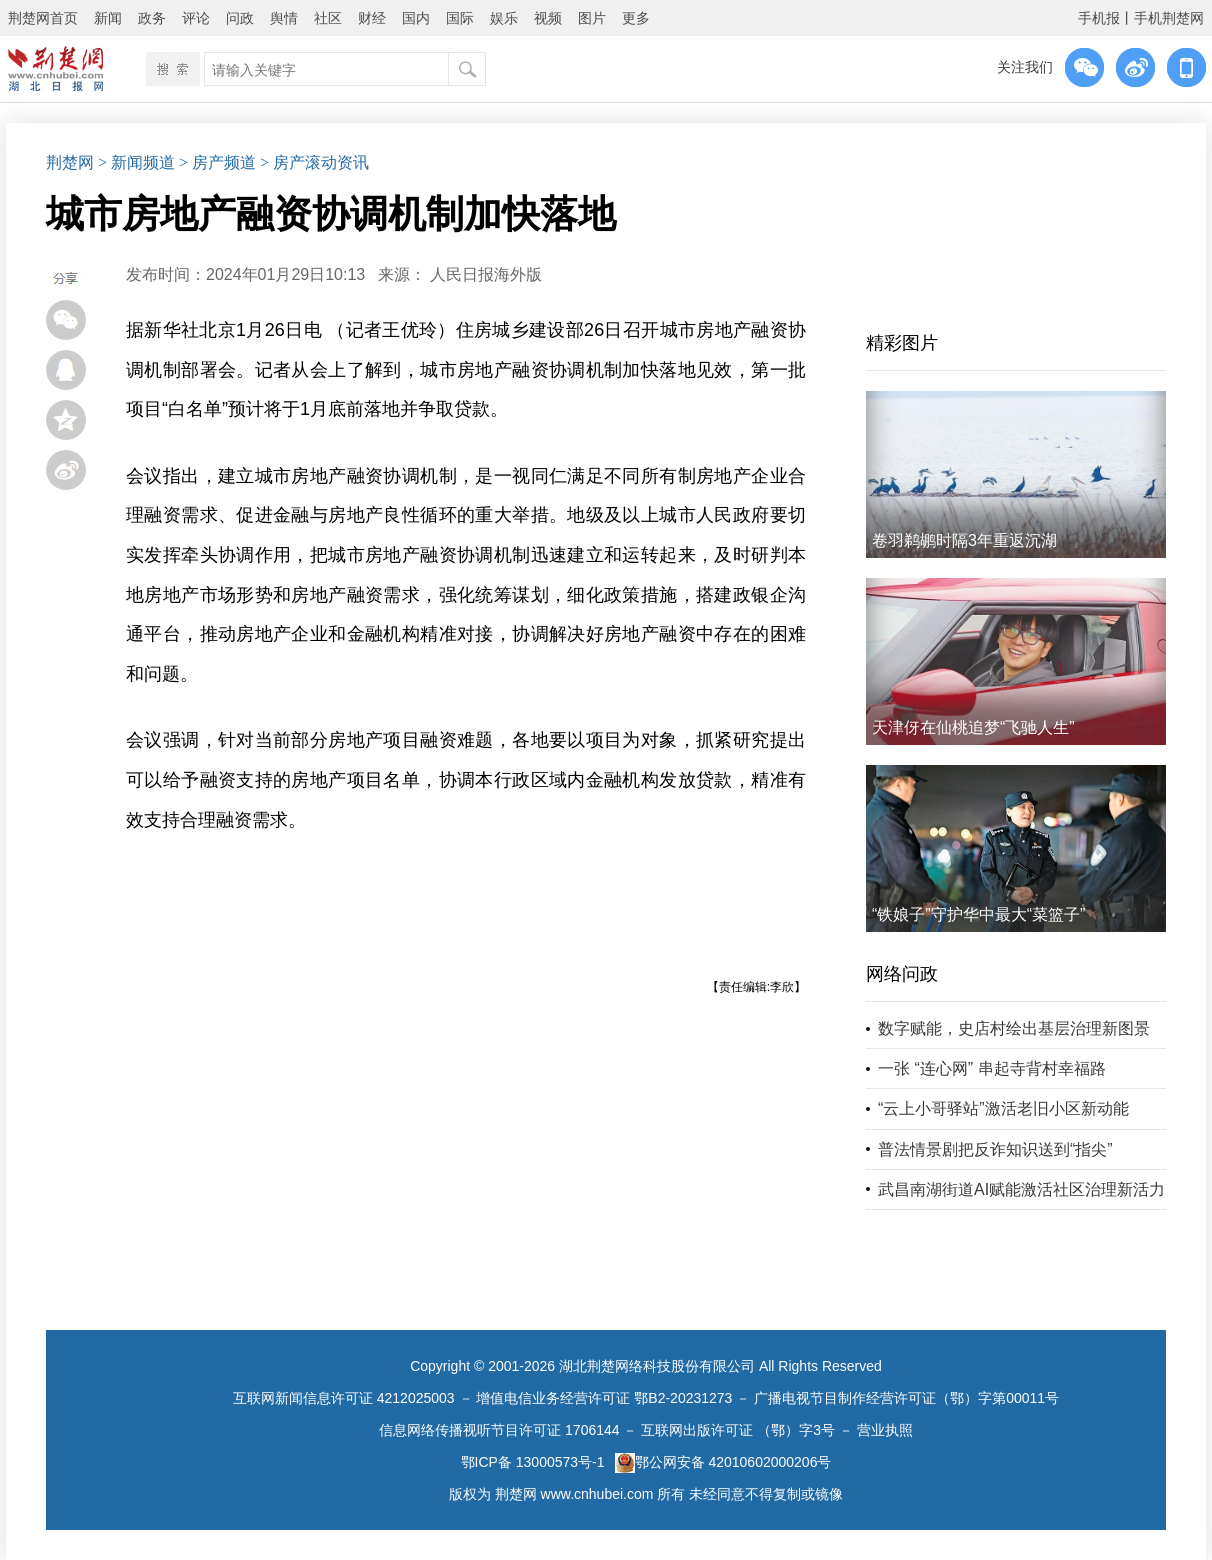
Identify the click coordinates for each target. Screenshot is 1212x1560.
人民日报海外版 (486, 274)
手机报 (1099, 18)
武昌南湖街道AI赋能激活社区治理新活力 (1021, 1189)
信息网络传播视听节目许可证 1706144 (499, 1430)
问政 (240, 18)
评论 (196, 18)
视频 (548, 18)
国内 (416, 18)
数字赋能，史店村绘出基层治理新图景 (1014, 1028)
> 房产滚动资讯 (314, 162)
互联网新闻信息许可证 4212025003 (344, 1398)
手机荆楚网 (1169, 18)
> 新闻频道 (136, 162)
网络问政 (902, 974)
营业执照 (885, 1430)
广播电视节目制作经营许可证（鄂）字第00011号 (906, 1398)
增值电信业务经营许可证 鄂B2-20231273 (604, 1398)
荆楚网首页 (43, 18)
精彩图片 (902, 343)
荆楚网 (70, 162)
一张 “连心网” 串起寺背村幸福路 (992, 1068)
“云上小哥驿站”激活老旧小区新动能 (1003, 1108)
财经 (372, 18)
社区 (328, 18)
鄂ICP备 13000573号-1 (533, 1462)
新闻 (108, 18)
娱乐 (504, 18)
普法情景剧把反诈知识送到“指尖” (995, 1149)
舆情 (284, 18)
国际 (460, 18)
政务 (152, 18)
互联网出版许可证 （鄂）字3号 (738, 1430)
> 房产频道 (217, 162)
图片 (592, 18)
